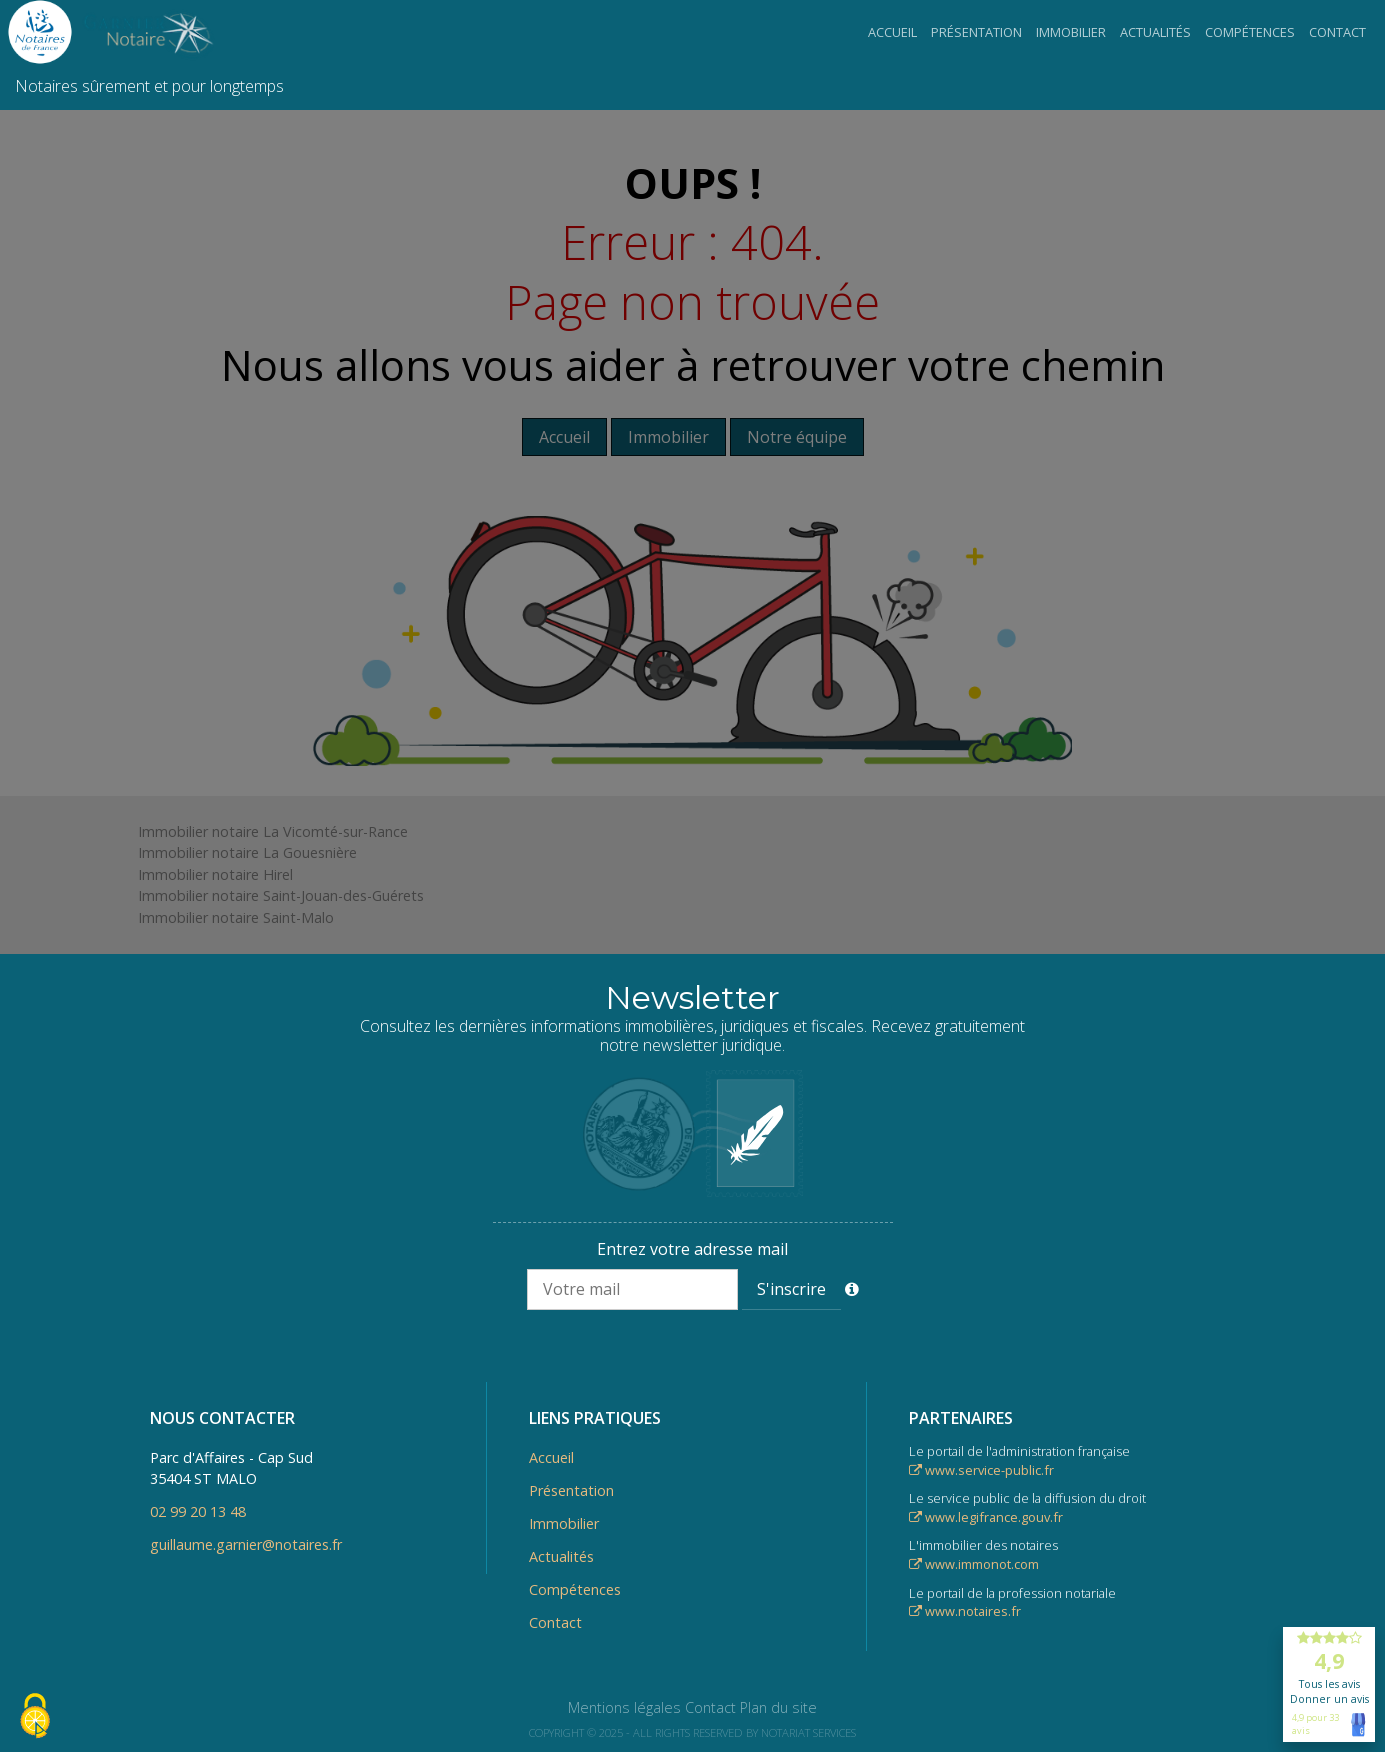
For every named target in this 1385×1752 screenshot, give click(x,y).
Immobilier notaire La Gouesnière (247, 852)
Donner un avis (1329, 1699)
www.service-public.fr (981, 1470)
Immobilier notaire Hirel (215, 874)
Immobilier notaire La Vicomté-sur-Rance (273, 831)
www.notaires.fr (965, 1611)
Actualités (1155, 32)
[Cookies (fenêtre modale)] (35, 1717)
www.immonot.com (974, 1564)
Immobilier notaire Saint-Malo (236, 917)
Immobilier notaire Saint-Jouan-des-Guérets (281, 895)
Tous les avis (1329, 1684)
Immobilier (1071, 32)
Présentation (976, 32)
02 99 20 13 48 (198, 1511)
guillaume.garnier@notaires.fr (246, 1544)
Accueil (892, 32)
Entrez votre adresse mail (692, 1249)
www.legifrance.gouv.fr (986, 1517)
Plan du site (778, 1707)
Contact (1337, 32)
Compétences (1250, 32)
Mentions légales (624, 1707)
